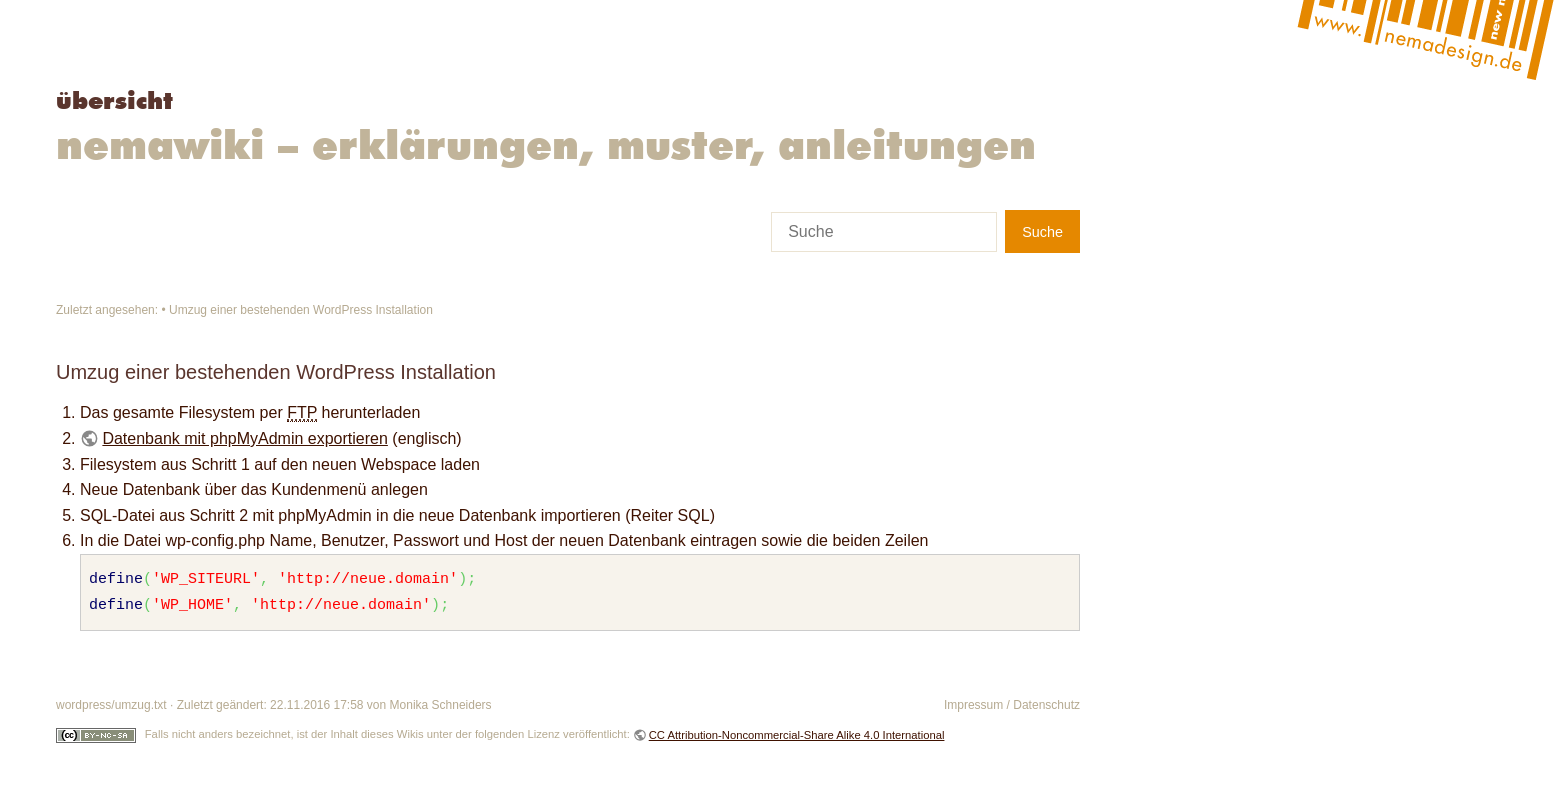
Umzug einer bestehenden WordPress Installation (301, 310)
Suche (1042, 232)
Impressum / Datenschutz (1012, 705)
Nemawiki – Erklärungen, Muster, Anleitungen (546, 144)
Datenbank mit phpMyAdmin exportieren (244, 438)
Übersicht (114, 100)
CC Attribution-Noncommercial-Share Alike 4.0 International (797, 735)
